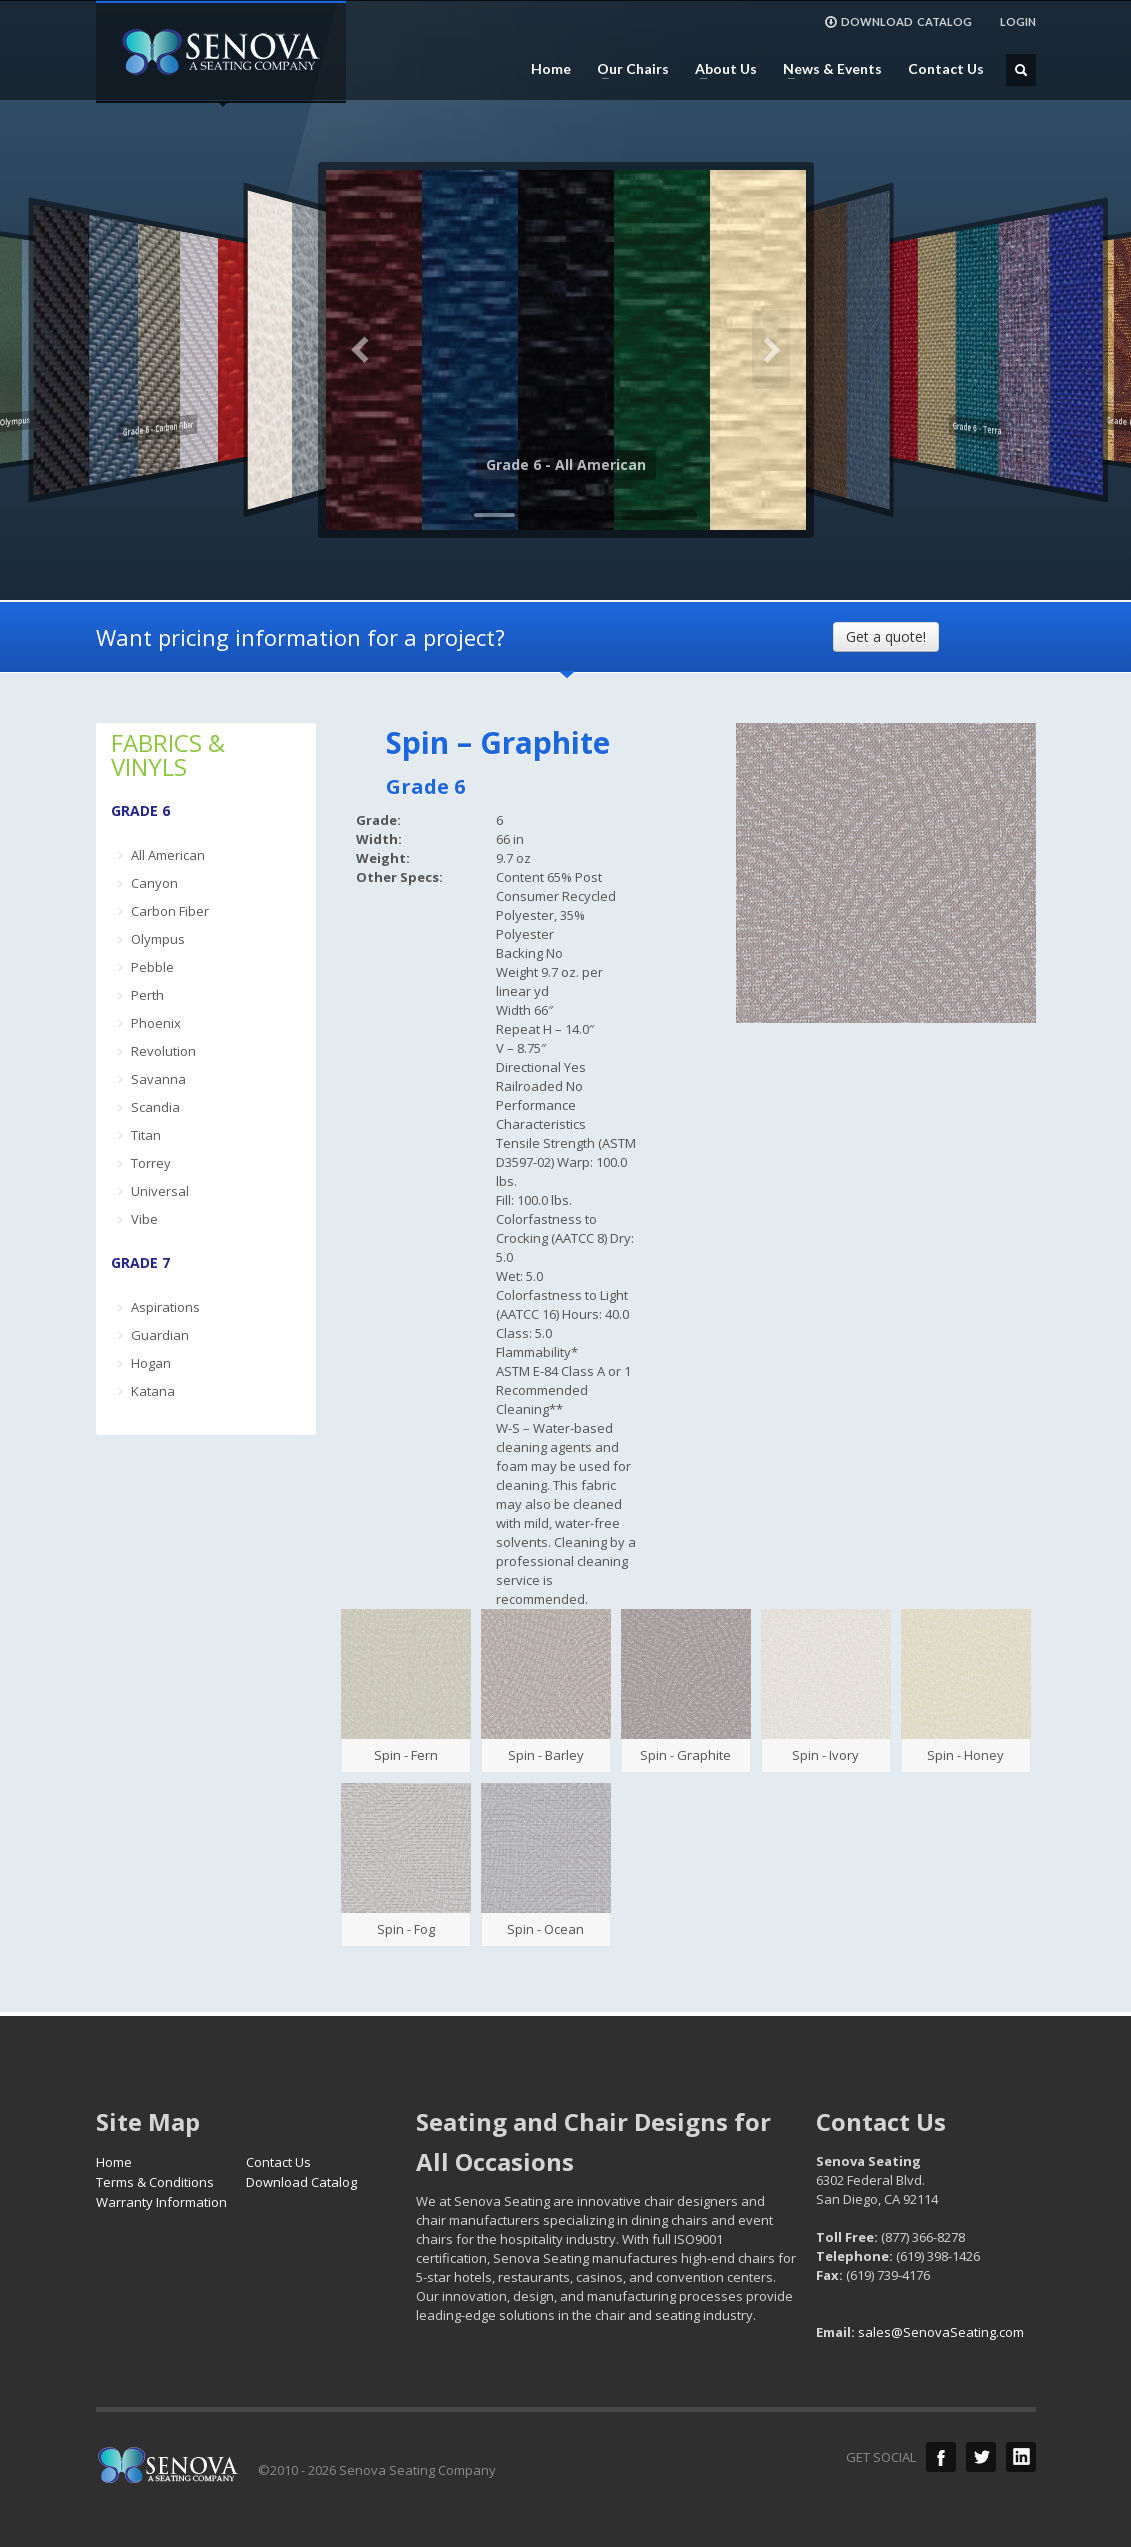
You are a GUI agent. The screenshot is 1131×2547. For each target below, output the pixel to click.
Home (551, 69)
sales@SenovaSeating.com (941, 2332)
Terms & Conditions (155, 2182)
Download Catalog (301, 2182)
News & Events (826, 69)
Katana (153, 1391)
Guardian (160, 1335)
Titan (146, 1135)
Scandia (155, 1107)
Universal (160, 1191)
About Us (720, 69)
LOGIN (1018, 21)
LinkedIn (1021, 2457)
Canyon (154, 883)
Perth (147, 995)
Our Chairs (627, 69)
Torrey (151, 1163)
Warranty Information (161, 2202)
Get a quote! (886, 636)
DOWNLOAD (898, 22)
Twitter (981, 2457)
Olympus (158, 939)
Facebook (941, 2457)
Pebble (152, 967)
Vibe (144, 1219)
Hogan (151, 1363)
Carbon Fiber (170, 911)
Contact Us (946, 69)
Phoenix (156, 1023)
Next (771, 350)
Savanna (158, 1079)
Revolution (163, 1051)
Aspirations (165, 1307)
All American (168, 855)
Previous (361, 350)
